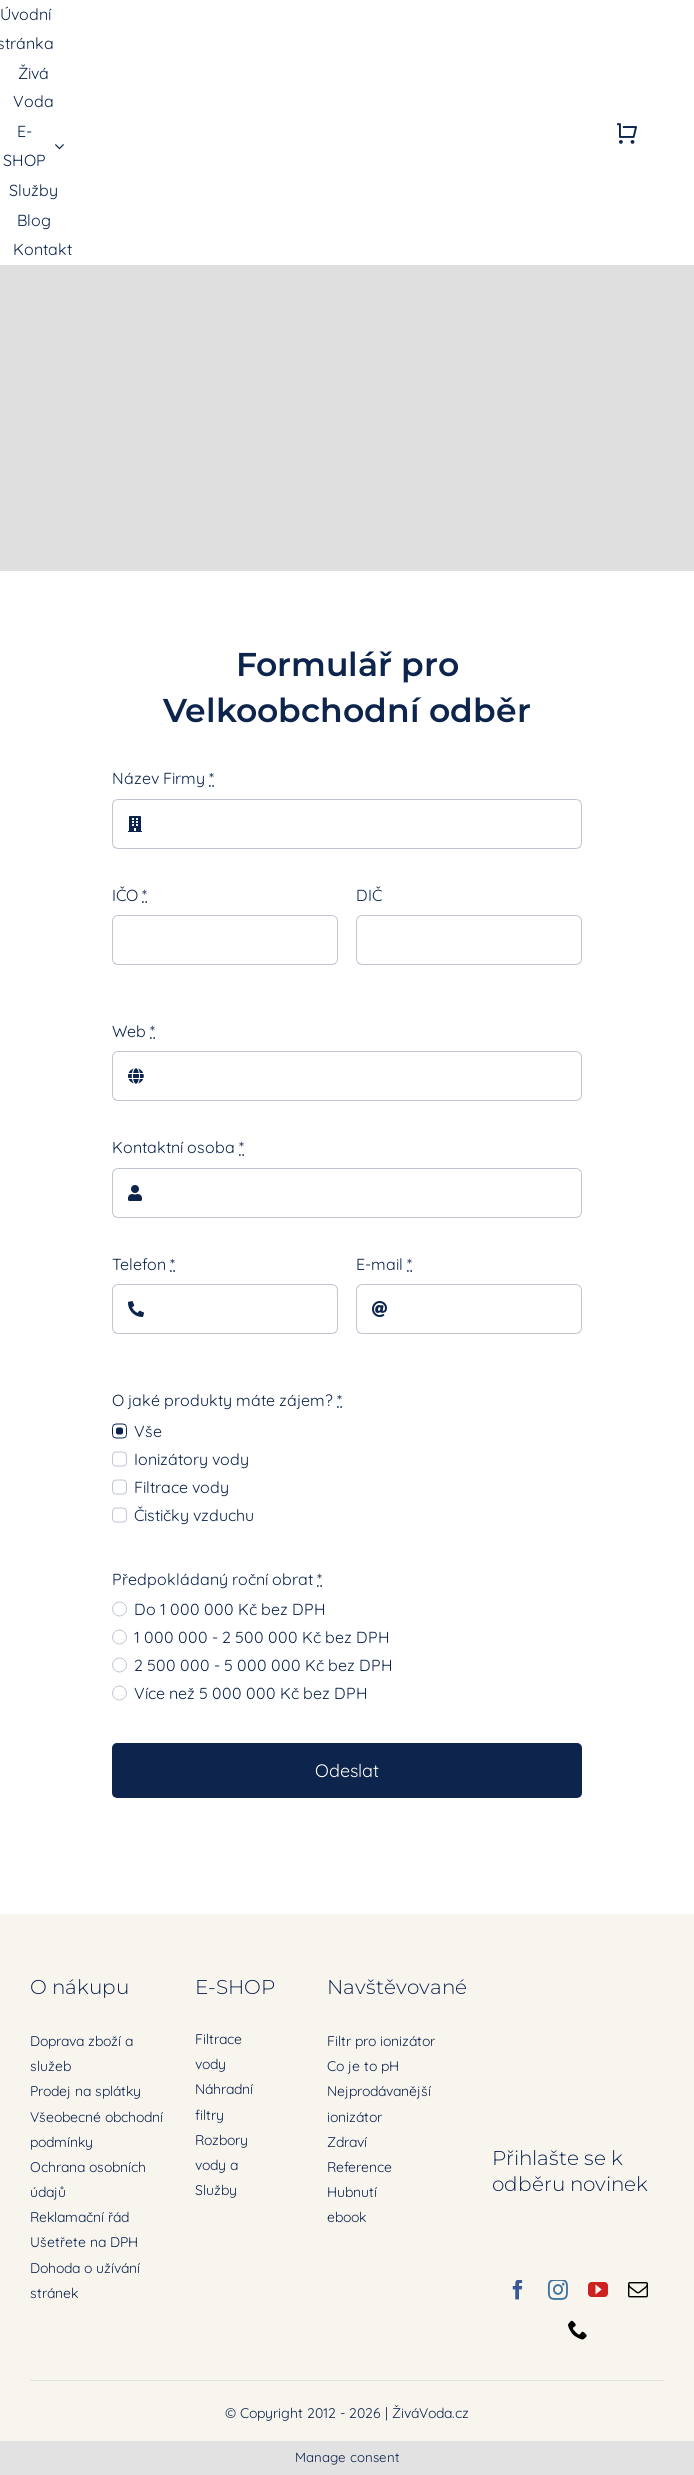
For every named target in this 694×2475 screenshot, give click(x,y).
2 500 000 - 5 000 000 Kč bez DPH (263, 1665)
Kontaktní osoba (178, 1147)
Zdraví (347, 2142)
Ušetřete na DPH (84, 2242)
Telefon (143, 1264)
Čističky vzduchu (194, 1515)
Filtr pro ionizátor (381, 2041)
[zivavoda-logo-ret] (169, 117)
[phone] (578, 2330)
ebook (346, 2217)
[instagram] (558, 2290)
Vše (148, 1431)
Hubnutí (352, 2192)
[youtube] (598, 2290)
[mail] (638, 2290)
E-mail (384, 1264)
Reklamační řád (79, 2217)
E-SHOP (235, 1987)
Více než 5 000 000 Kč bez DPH (251, 1693)
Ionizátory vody (191, 1459)
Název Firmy (163, 778)
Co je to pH (363, 2066)
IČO (129, 895)
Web (133, 1031)
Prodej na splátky (85, 2091)
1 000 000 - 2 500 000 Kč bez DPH (262, 1637)
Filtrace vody (181, 1487)
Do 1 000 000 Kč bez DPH (230, 1609)
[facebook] (518, 2290)
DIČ (369, 895)
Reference (359, 2167)
